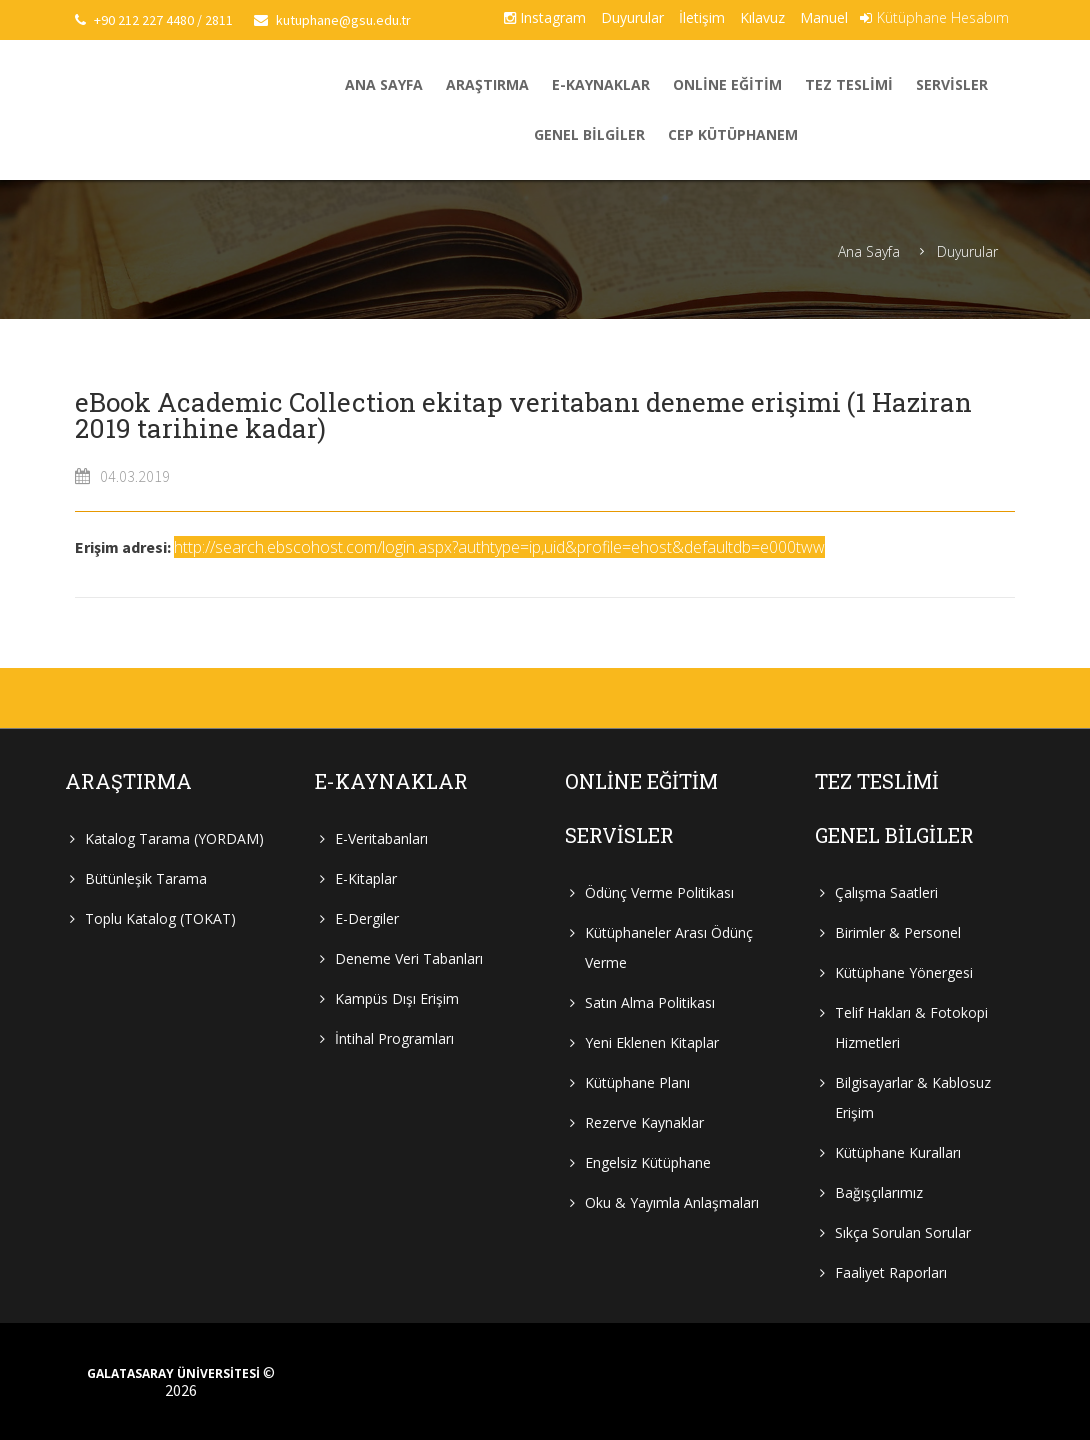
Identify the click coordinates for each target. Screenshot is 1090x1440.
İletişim (702, 17)
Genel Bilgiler (589, 134)
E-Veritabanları (381, 838)
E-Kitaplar (366, 878)
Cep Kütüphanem (733, 134)
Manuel (824, 17)
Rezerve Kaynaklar (644, 1122)
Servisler (952, 84)
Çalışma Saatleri (886, 892)
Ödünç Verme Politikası (659, 892)
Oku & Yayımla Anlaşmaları (672, 1202)
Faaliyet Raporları (891, 1272)
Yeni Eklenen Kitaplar (652, 1042)
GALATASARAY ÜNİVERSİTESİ (173, 1374)
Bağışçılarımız (879, 1192)
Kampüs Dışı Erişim (397, 998)
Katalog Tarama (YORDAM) (174, 838)
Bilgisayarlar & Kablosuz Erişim (913, 1097)
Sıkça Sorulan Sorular (903, 1232)
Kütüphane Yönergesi (904, 972)
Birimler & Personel (898, 932)
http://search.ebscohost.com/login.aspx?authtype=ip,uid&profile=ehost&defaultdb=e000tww (499, 547)
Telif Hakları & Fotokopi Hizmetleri (911, 1027)
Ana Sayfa (384, 84)
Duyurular (632, 17)
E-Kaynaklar (601, 84)
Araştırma (487, 84)
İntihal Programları (394, 1038)
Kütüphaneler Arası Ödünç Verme (669, 947)
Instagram (545, 17)
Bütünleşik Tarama (146, 878)
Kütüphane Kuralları (898, 1152)
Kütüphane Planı (637, 1082)
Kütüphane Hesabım (934, 17)
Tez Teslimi (849, 84)
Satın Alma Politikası (650, 1002)
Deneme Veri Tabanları (409, 958)
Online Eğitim (727, 84)
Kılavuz (762, 17)
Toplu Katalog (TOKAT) (160, 918)
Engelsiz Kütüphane (648, 1162)
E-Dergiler (367, 918)
